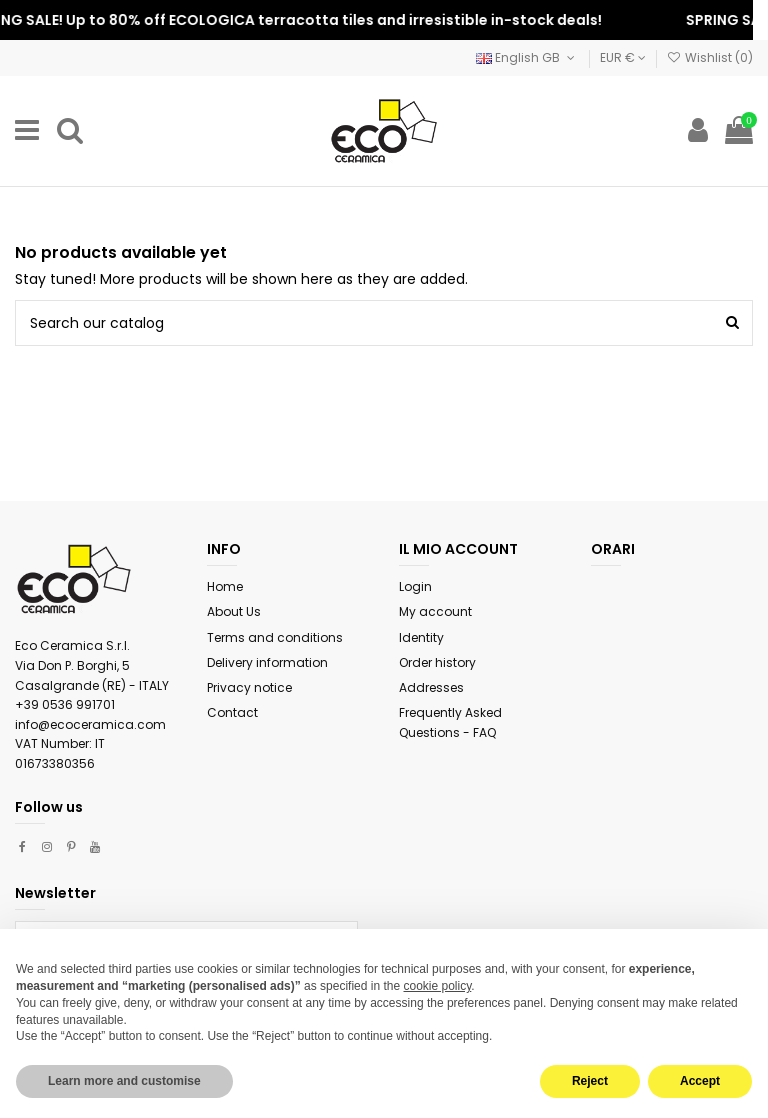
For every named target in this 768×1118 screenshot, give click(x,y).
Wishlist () (710, 57)
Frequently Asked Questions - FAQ (450, 722)
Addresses (431, 687)
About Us (234, 611)
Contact (232, 712)
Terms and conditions (275, 637)
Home (225, 586)
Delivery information (267, 662)
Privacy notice (249, 687)
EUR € (623, 57)
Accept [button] (700, 1081)
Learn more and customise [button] (124, 1081)
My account (435, 611)
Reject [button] (590, 1081)
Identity (421, 637)
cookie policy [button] (438, 986)
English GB (527, 57)
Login (415, 586)
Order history (437, 662)
